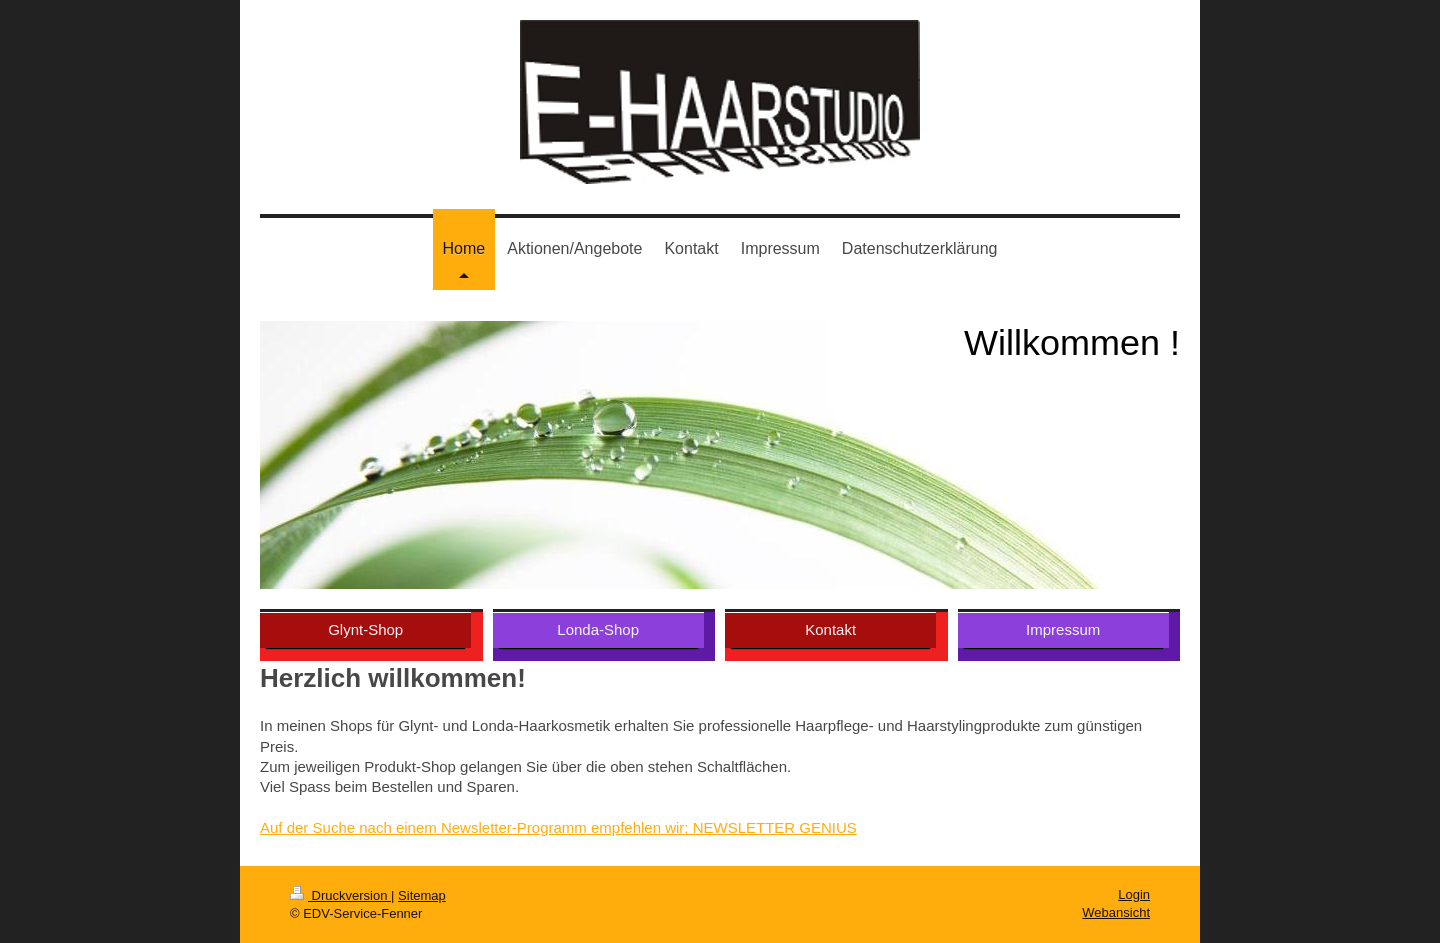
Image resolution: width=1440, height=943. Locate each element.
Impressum (1063, 629)
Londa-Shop (598, 629)
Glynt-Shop (365, 629)
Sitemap (422, 895)
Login (1134, 894)
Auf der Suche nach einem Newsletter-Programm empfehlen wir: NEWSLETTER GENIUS (558, 827)
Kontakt (830, 629)
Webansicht (1116, 912)
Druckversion (340, 895)
